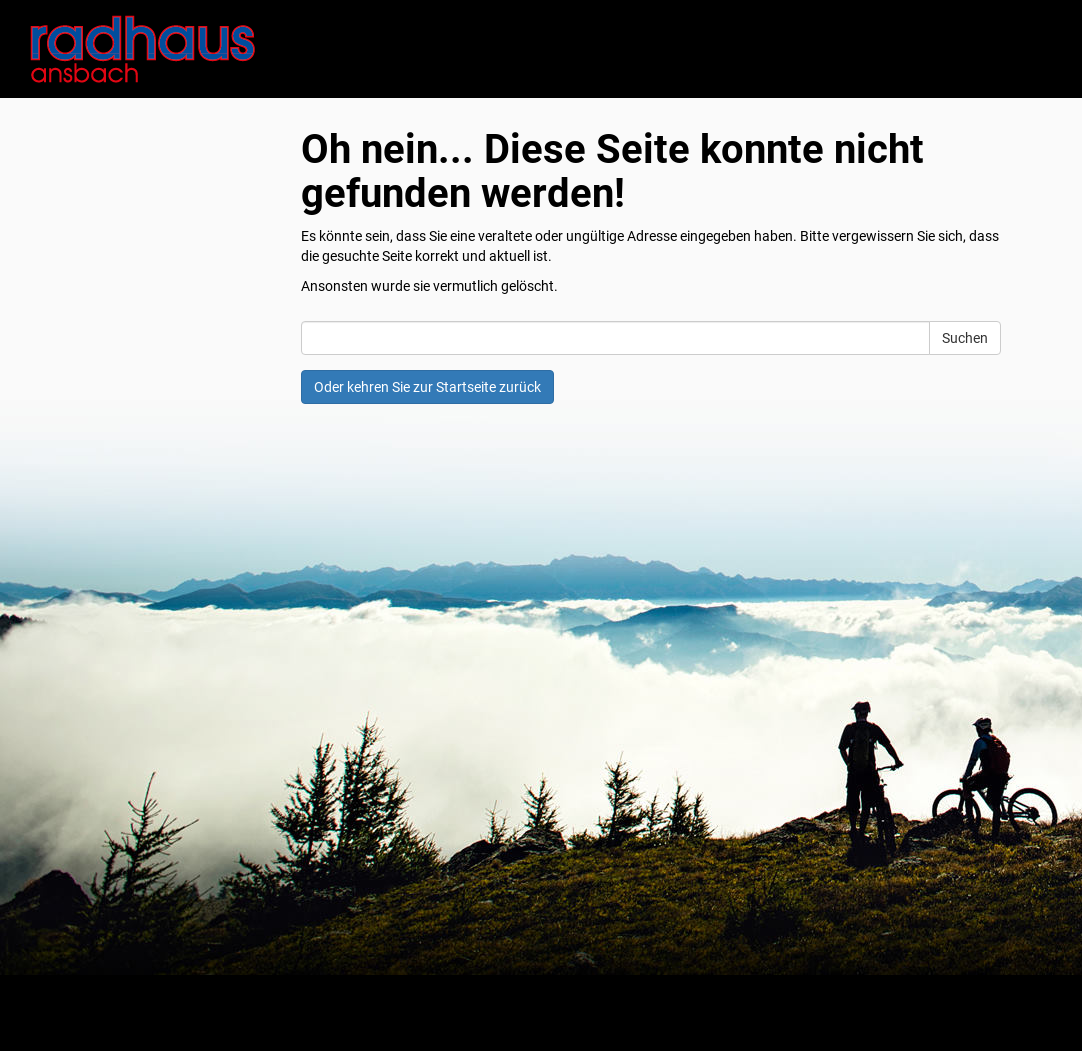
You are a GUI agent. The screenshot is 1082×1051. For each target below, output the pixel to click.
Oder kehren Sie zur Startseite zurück (427, 387)
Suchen (965, 338)
